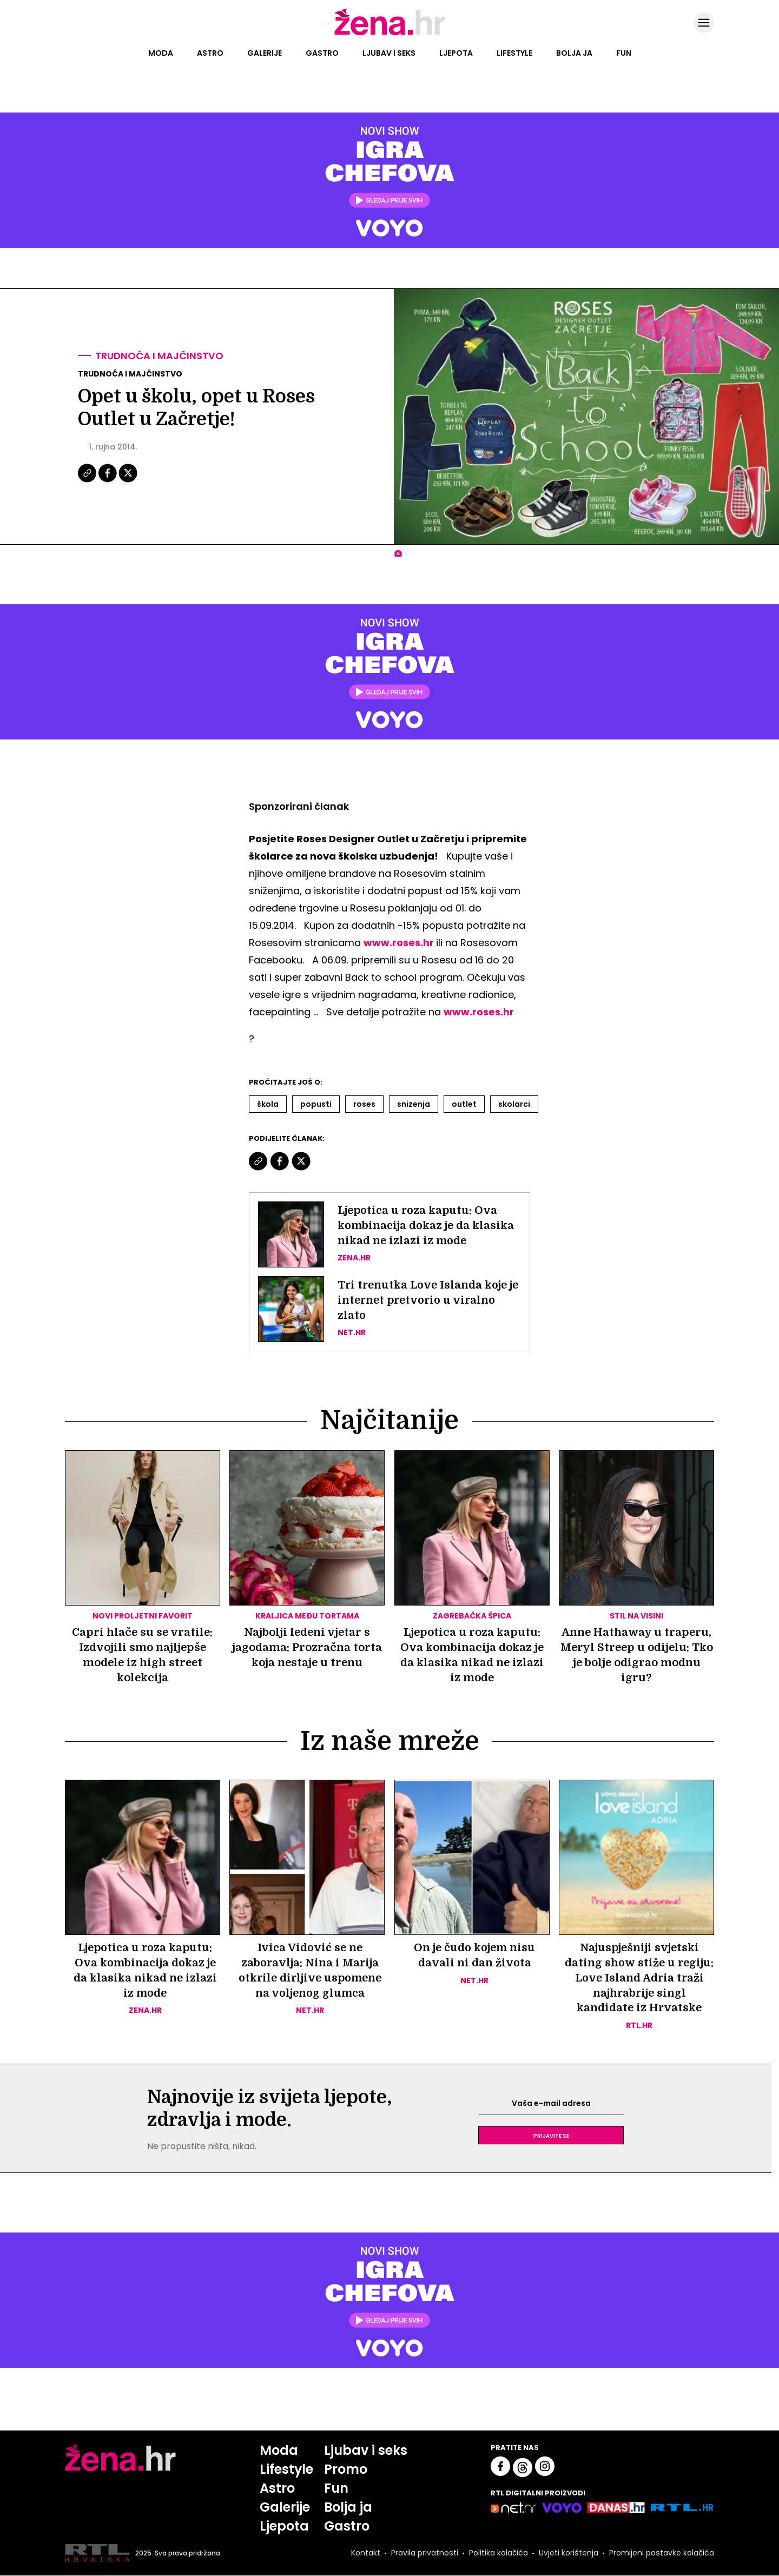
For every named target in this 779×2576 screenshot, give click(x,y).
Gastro (322, 53)
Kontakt (365, 2553)
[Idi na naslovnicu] (389, 34)
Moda (160, 53)
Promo (345, 2470)
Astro (210, 53)
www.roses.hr (399, 942)
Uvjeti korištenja (568, 2553)
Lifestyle (514, 53)
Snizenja (413, 1104)
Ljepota (456, 53)
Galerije (264, 53)
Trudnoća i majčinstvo (159, 355)
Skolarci (514, 1104)
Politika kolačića (498, 2553)
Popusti (316, 1104)
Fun (623, 53)
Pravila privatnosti (424, 2553)
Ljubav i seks (388, 53)
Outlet (464, 1104)
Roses (364, 1104)
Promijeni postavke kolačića (661, 2553)
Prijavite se (551, 2135)
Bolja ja (574, 53)
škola (268, 1104)
